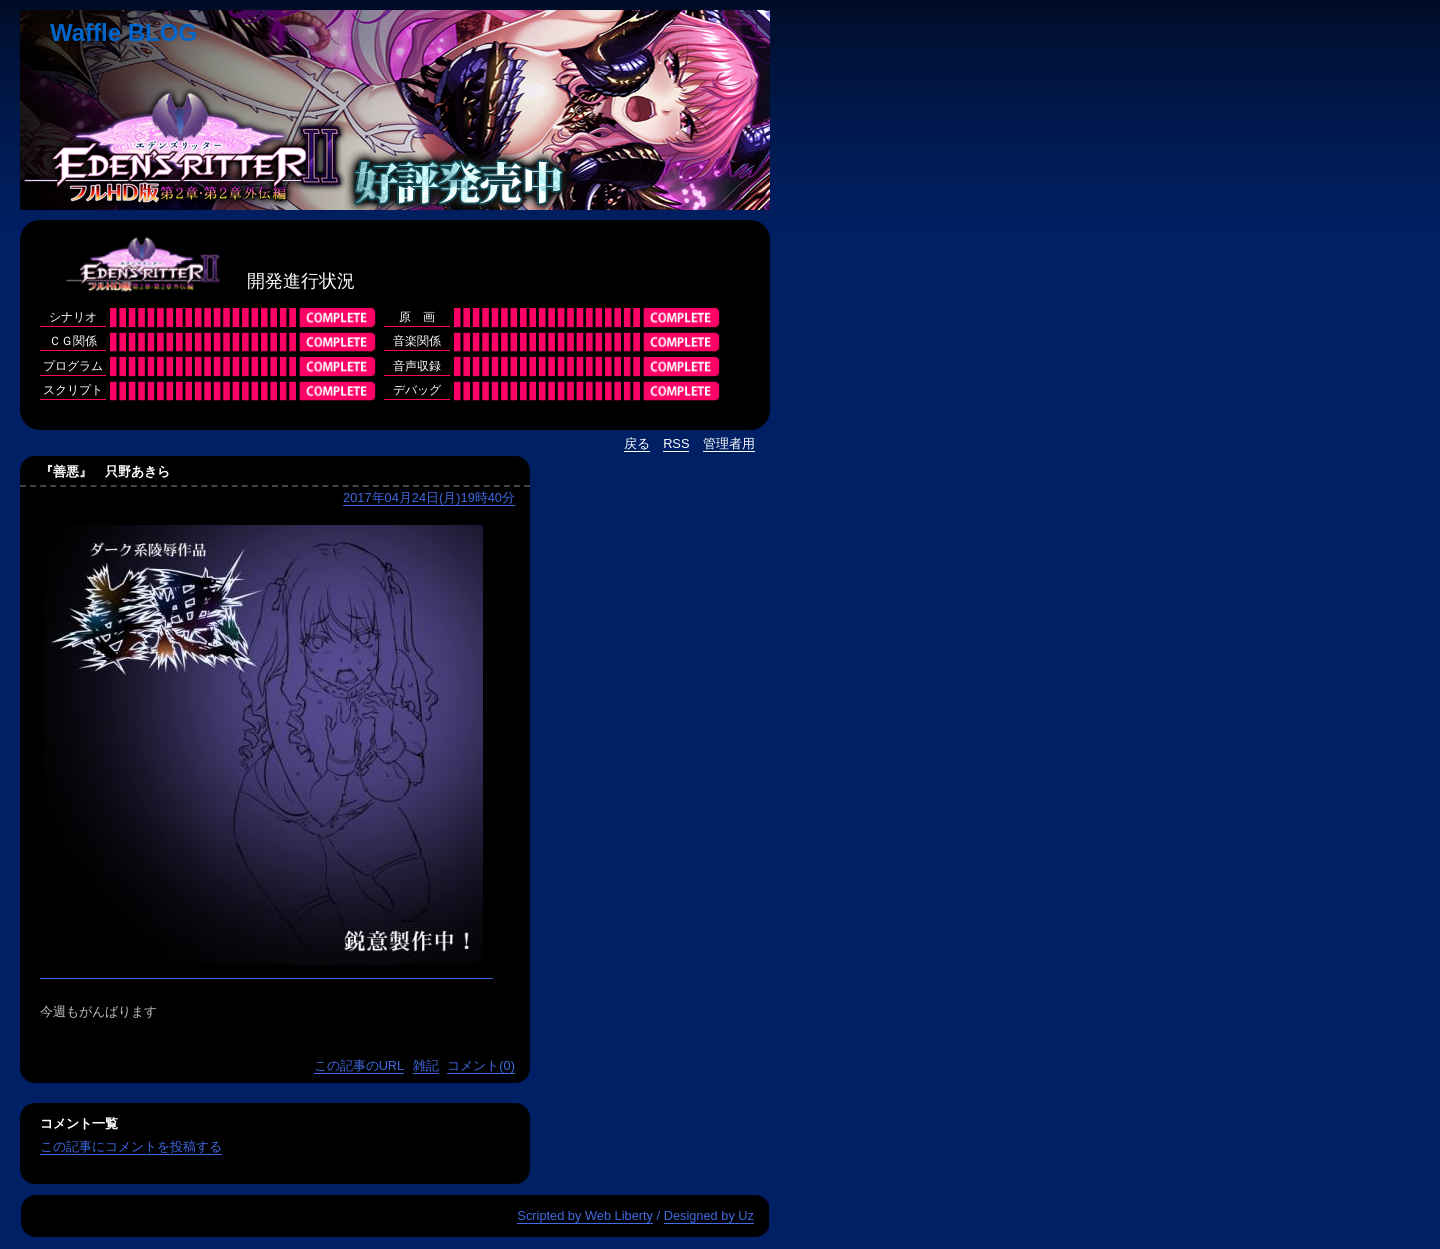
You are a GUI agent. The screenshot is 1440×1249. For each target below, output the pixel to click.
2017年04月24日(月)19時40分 (429, 497)
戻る (637, 443)
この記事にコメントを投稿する (131, 1146)
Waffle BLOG (123, 32)
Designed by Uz (709, 1215)
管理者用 (729, 443)
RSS (676, 443)
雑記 (426, 1065)
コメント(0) (481, 1065)
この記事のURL (359, 1065)
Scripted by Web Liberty (585, 1215)
